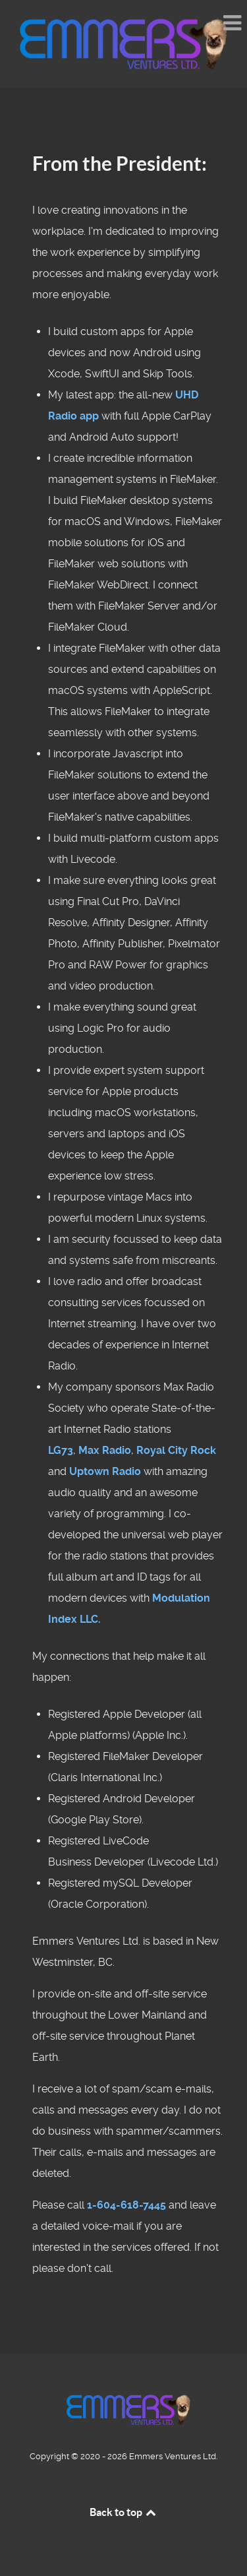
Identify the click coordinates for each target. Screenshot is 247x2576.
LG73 (60, 1450)
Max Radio (104, 1450)
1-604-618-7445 (126, 2205)
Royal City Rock (176, 1450)
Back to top (124, 2512)
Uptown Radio (105, 1471)
